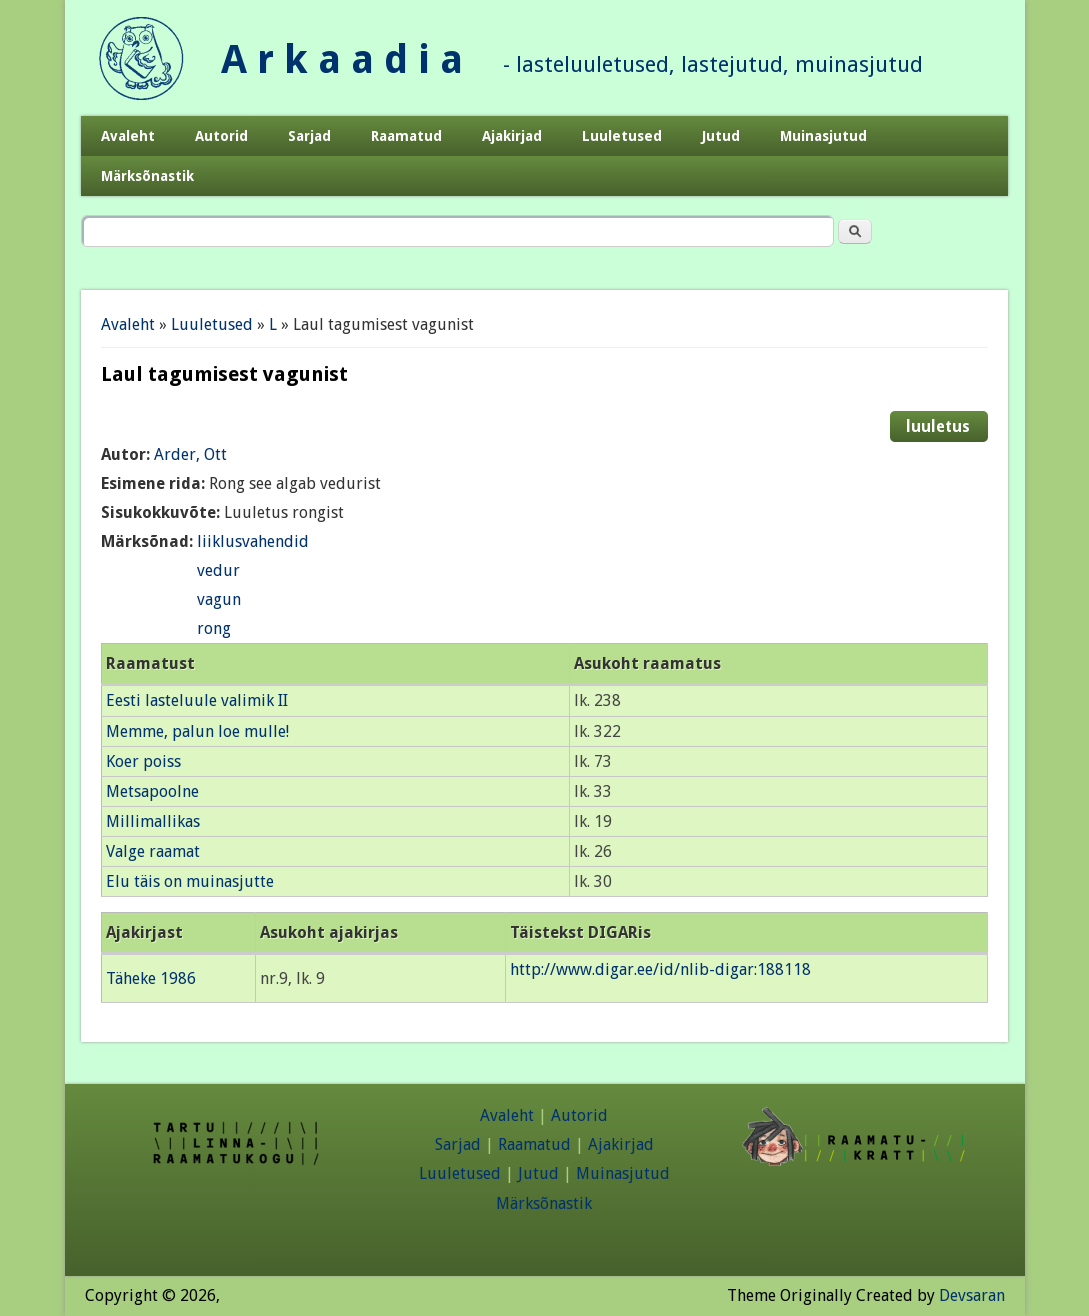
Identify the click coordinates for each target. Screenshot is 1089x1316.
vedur (218, 570)
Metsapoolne (152, 791)
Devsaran (972, 1295)
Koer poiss (143, 761)
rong (214, 628)
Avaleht (128, 136)
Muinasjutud (823, 136)
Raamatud (406, 136)
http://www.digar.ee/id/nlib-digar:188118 (660, 969)
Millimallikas (153, 821)
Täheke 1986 (151, 978)
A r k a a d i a (342, 59)
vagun (219, 599)
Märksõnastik (147, 176)
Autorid (221, 136)
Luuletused (622, 136)
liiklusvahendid (253, 541)
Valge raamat (153, 851)
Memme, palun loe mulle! (197, 731)
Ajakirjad (512, 136)
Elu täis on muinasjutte (190, 881)
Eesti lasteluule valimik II (197, 700)
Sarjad (309, 136)
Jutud (721, 136)
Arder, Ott (190, 454)
